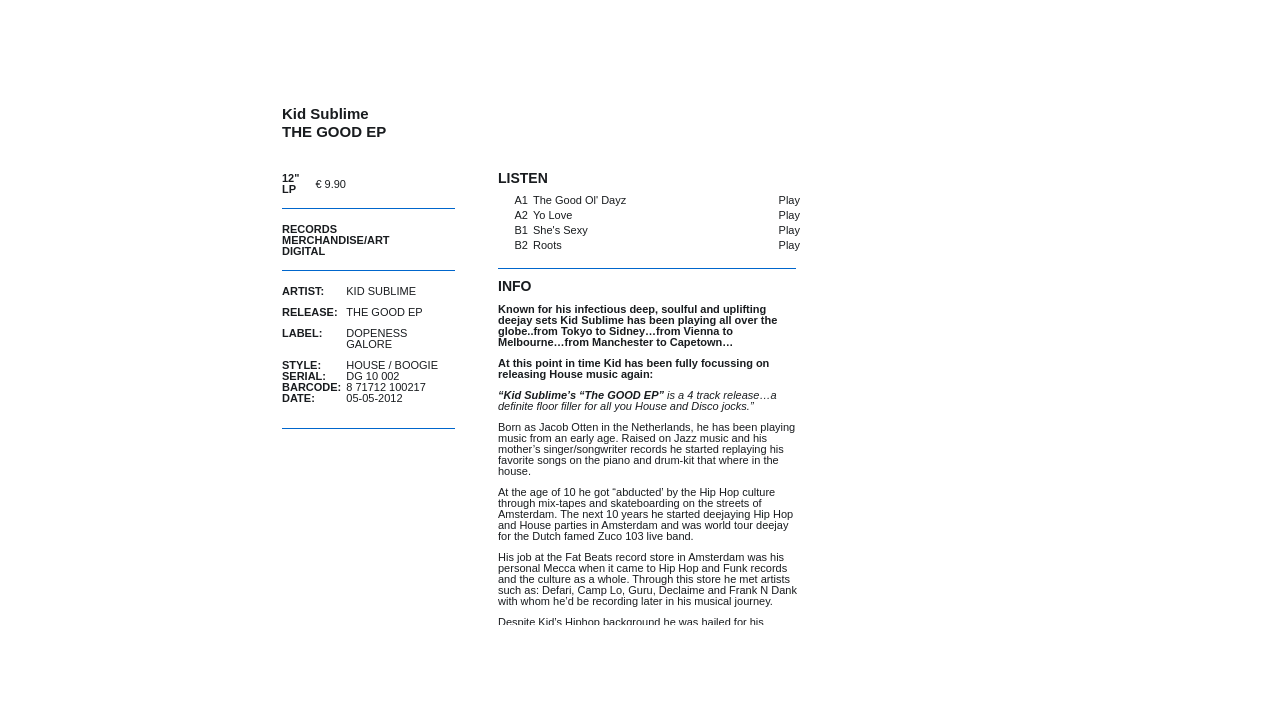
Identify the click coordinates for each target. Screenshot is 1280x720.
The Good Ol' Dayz (579, 200)
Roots (547, 245)
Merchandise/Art (336, 240)
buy (405, 183)
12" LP (290, 183)
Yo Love (552, 215)
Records (309, 229)
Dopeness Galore (376, 338)
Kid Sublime (381, 291)
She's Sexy (560, 230)
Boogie (416, 365)
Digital (303, 251)
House (365, 365)
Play (789, 200)
